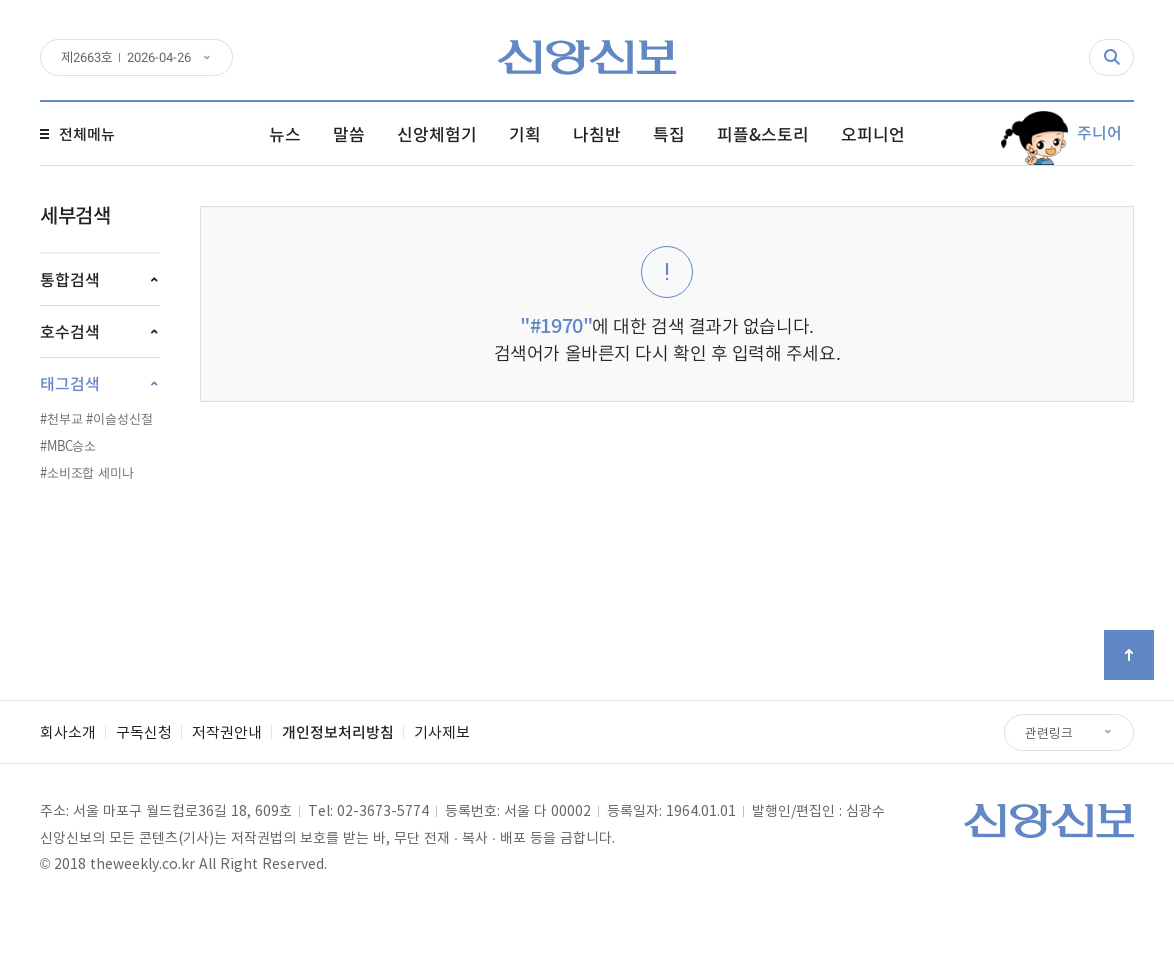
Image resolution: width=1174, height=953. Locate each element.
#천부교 (61, 418)
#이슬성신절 (119, 418)
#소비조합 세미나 (87, 472)
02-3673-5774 (383, 810)
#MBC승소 (68, 445)
